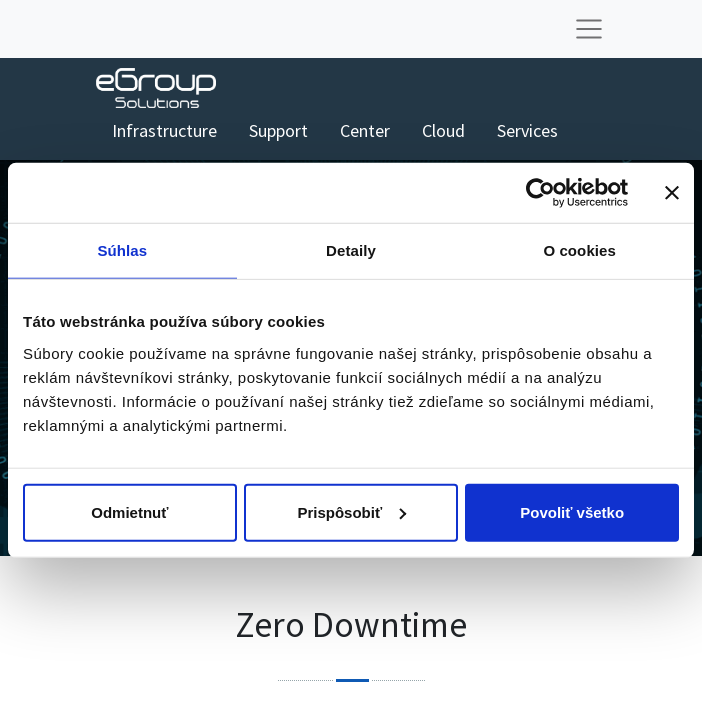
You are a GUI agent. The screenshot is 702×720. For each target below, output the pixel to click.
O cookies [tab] (579, 250)
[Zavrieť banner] (672, 193)
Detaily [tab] (351, 250)
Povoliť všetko (572, 511)
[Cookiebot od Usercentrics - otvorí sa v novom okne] (540, 193)
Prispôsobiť (351, 511)
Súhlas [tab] (122, 250)
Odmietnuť (129, 511)
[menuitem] (164, 130)
